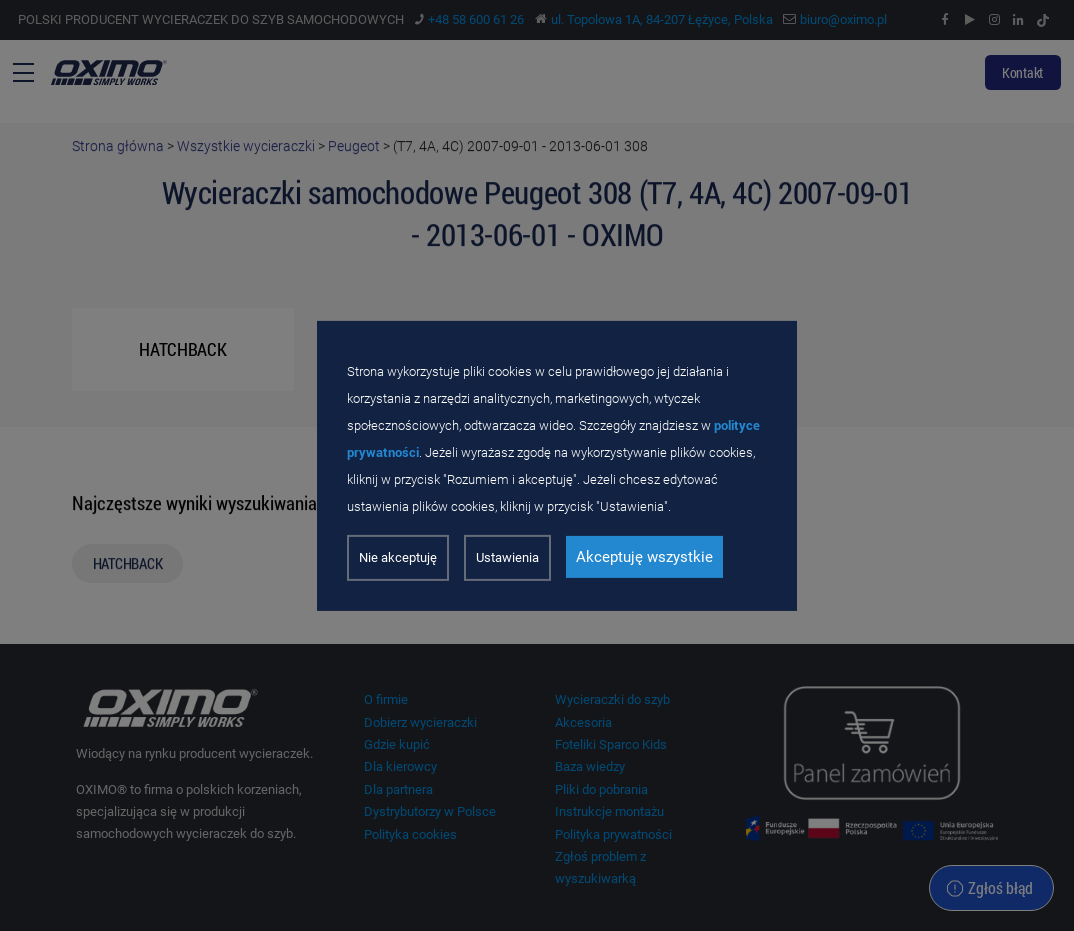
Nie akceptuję (398, 557)
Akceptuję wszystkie (644, 557)
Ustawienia (507, 557)
